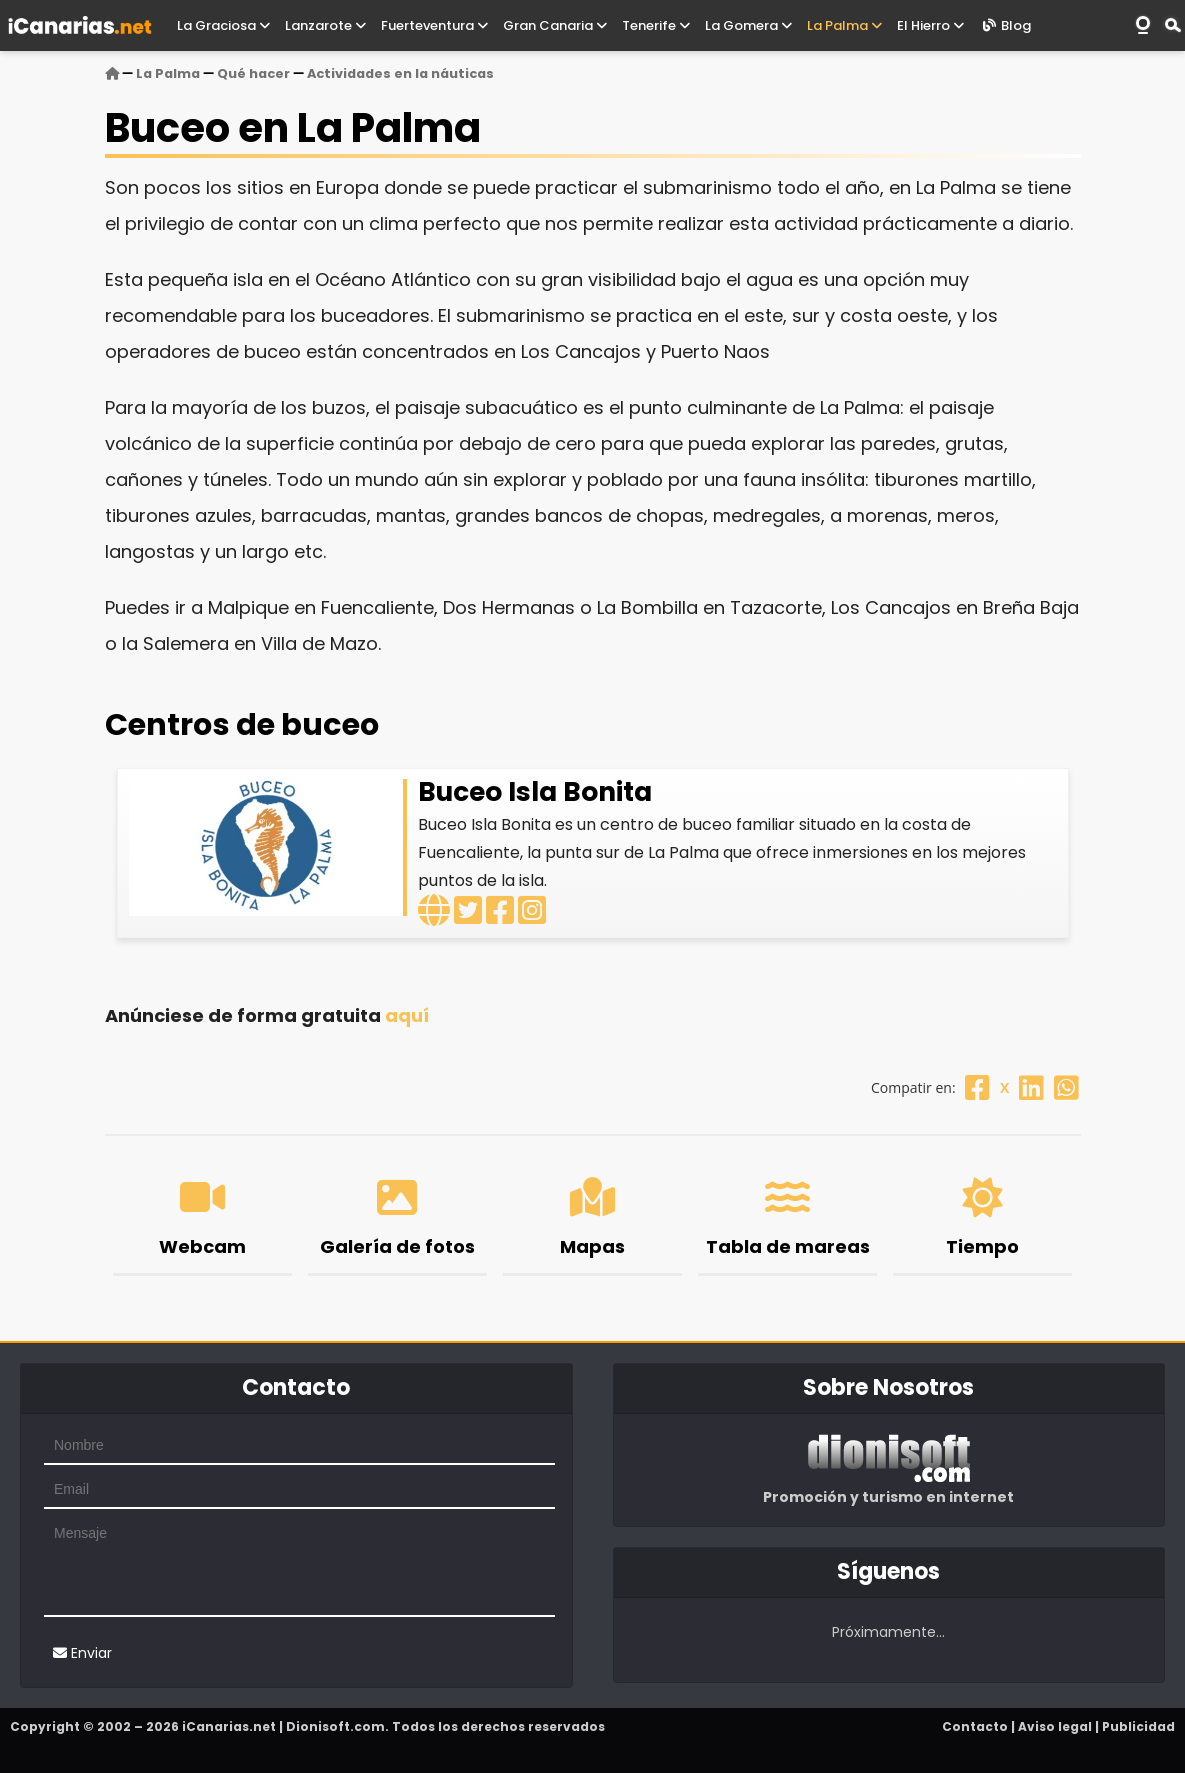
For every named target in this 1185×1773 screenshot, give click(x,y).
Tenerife (656, 25)
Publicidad (1138, 1726)
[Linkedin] (1031, 1087)
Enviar (82, 1653)
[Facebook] (977, 1087)
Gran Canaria (555, 25)
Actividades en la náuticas (400, 73)
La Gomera (748, 25)
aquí (407, 1015)
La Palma (844, 25)
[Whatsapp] (1066, 1087)
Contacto (975, 1726)
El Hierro (930, 25)
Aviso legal (1055, 1726)
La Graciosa (223, 25)
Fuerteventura (434, 25)
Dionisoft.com (335, 1726)
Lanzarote (325, 25)
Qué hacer (253, 73)
